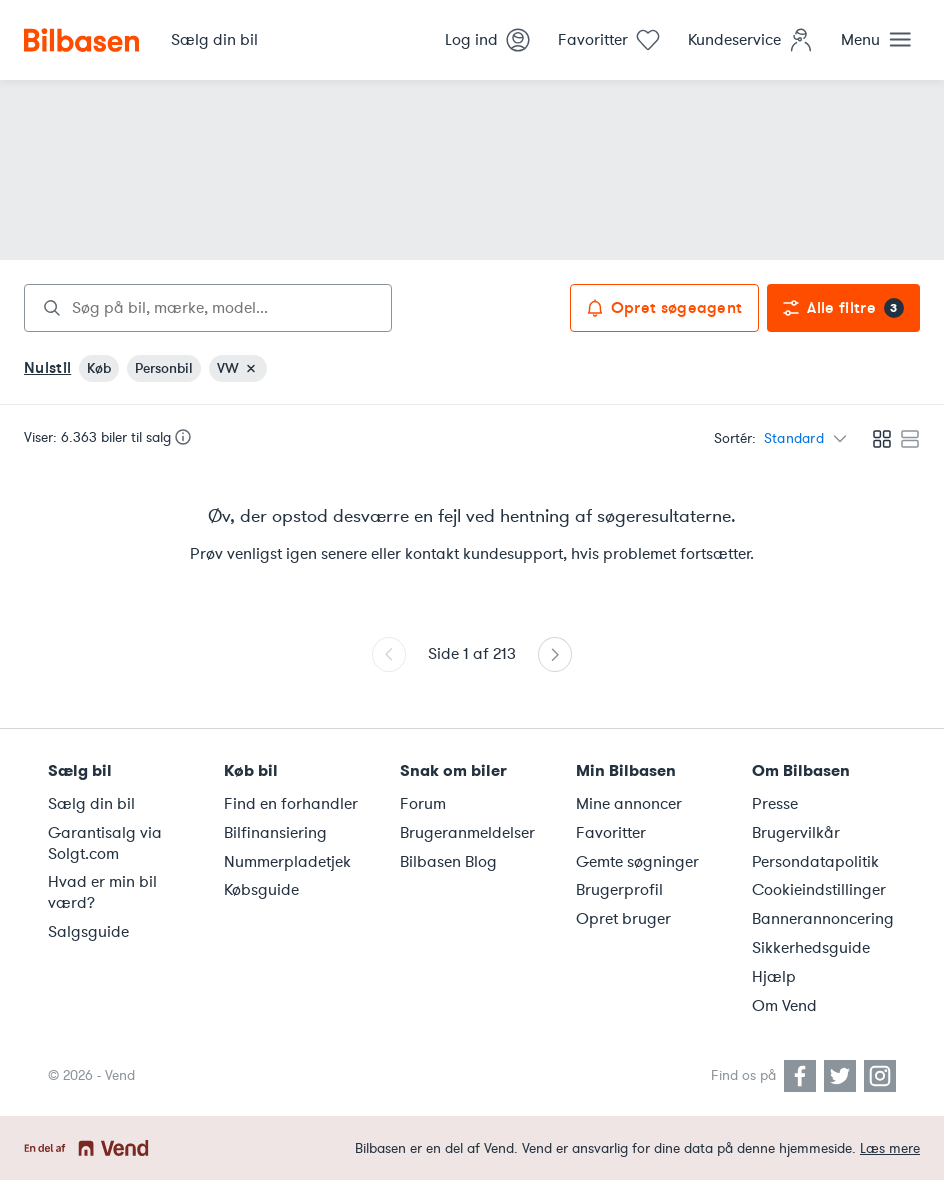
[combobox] (208, 308)
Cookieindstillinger (819, 890)
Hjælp (774, 977)
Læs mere (890, 1148)
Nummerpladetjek (287, 862)
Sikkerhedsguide (811, 948)
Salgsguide (88, 932)
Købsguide (261, 890)
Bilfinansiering (275, 833)
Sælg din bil (91, 804)
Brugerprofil (619, 890)
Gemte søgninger (637, 862)
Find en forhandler (291, 804)
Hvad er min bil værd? (102, 892)
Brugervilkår (796, 833)
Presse (775, 804)
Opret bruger (623, 919)
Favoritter (611, 833)
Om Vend (784, 1006)
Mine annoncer (629, 804)
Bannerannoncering (823, 919)
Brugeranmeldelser (467, 833)
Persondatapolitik (815, 862)
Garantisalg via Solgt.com (105, 843)
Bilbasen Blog (448, 862)
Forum (423, 804)
